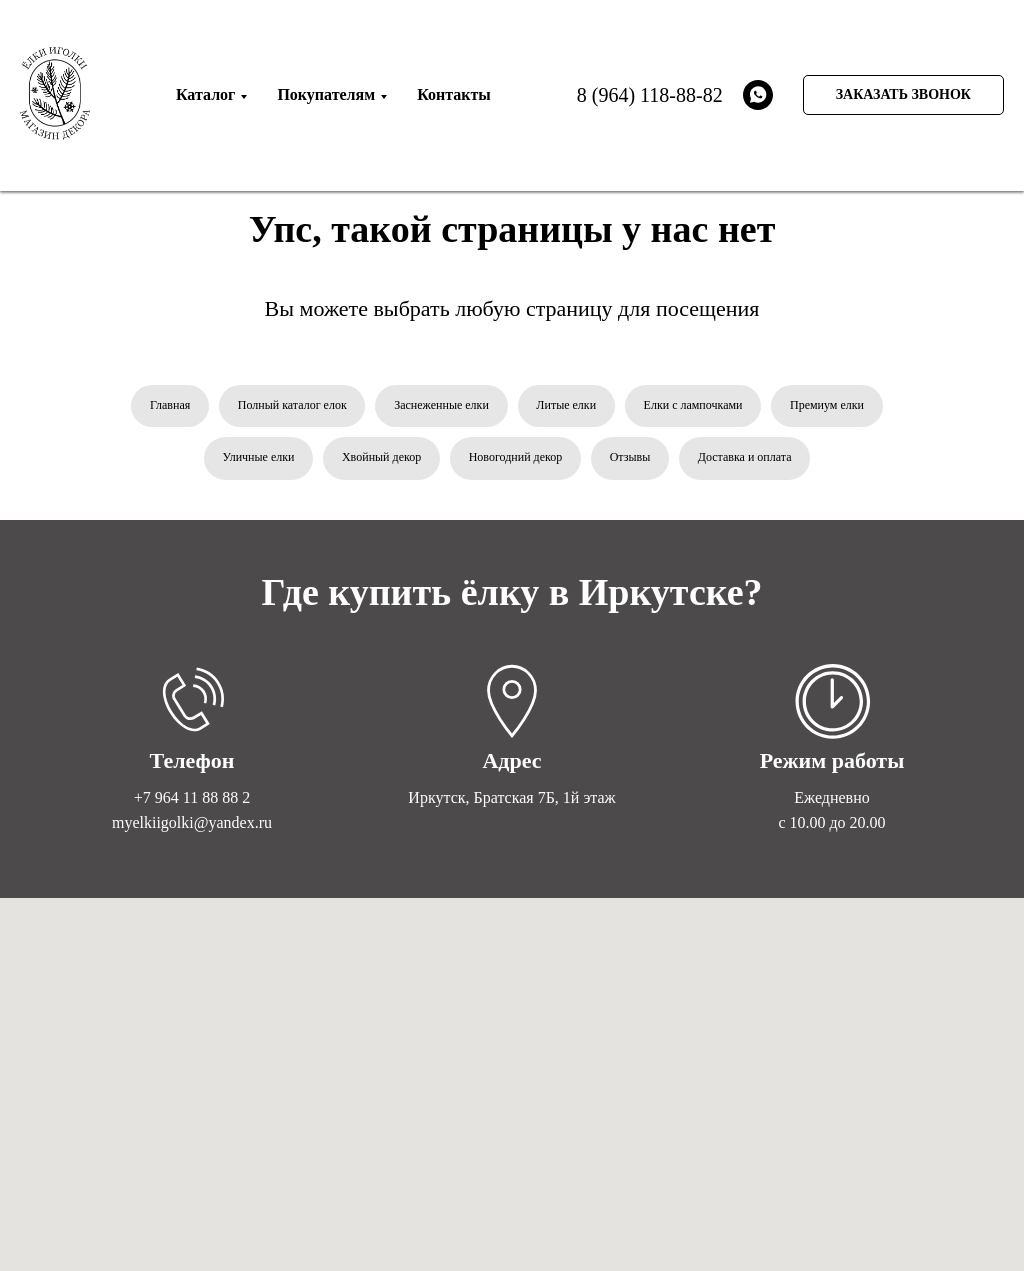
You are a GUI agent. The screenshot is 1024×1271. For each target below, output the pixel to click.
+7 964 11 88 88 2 (192, 798)
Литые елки (567, 405)
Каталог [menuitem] (205, 94)
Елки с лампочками (693, 405)
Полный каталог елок (291, 405)
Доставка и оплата (746, 458)
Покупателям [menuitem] (326, 94)
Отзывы (630, 458)
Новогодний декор (516, 458)
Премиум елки (828, 405)
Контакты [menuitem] (454, 94)
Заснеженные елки (441, 405)
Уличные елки (257, 458)
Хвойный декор (380, 458)
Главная (169, 405)
